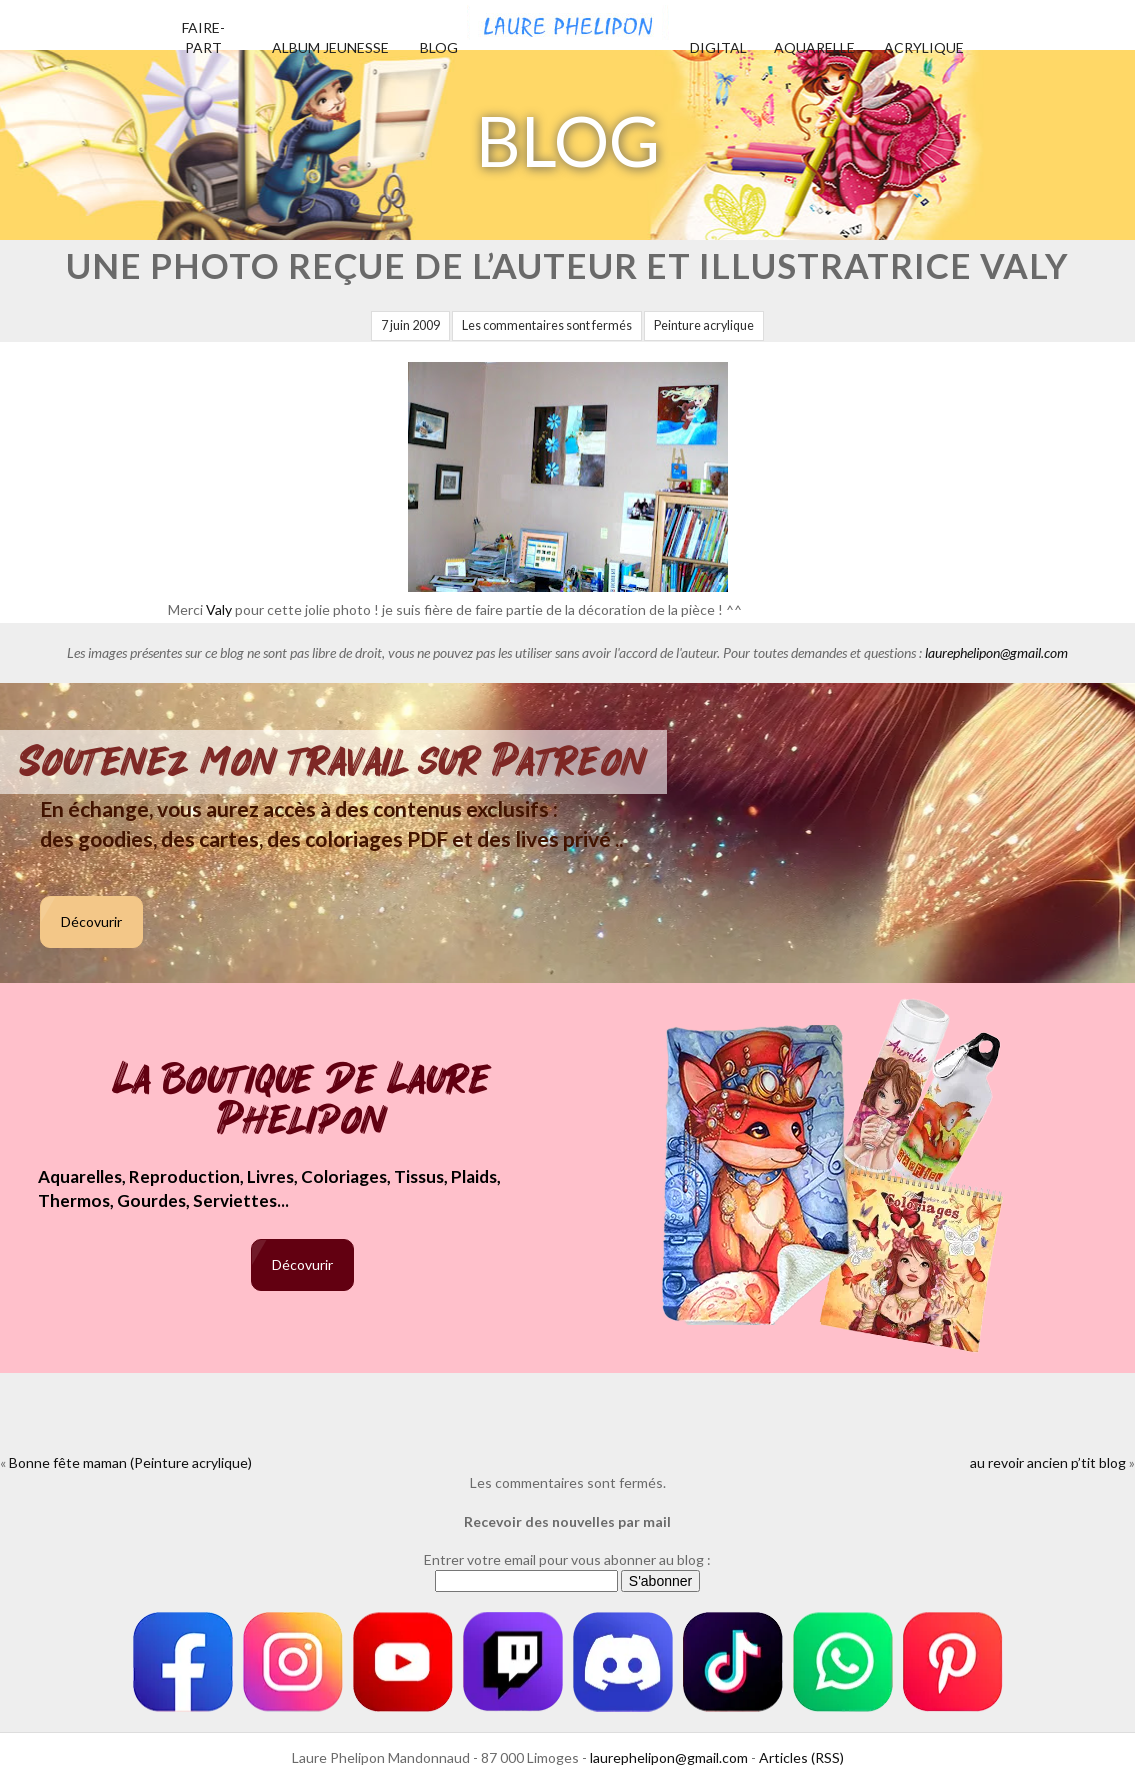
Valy (219, 609)
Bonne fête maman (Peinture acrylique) (130, 1462)
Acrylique (924, 47)
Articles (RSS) (801, 1757)
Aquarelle (814, 47)
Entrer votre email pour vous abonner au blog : (567, 1559)
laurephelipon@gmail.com (996, 652)
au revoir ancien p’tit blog (1048, 1462)
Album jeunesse (330, 47)
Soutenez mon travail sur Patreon (333, 762)
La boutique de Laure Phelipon (302, 1101)
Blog (439, 47)
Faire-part (203, 37)
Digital (718, 47)
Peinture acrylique (704, 325)
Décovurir (91, 921)
